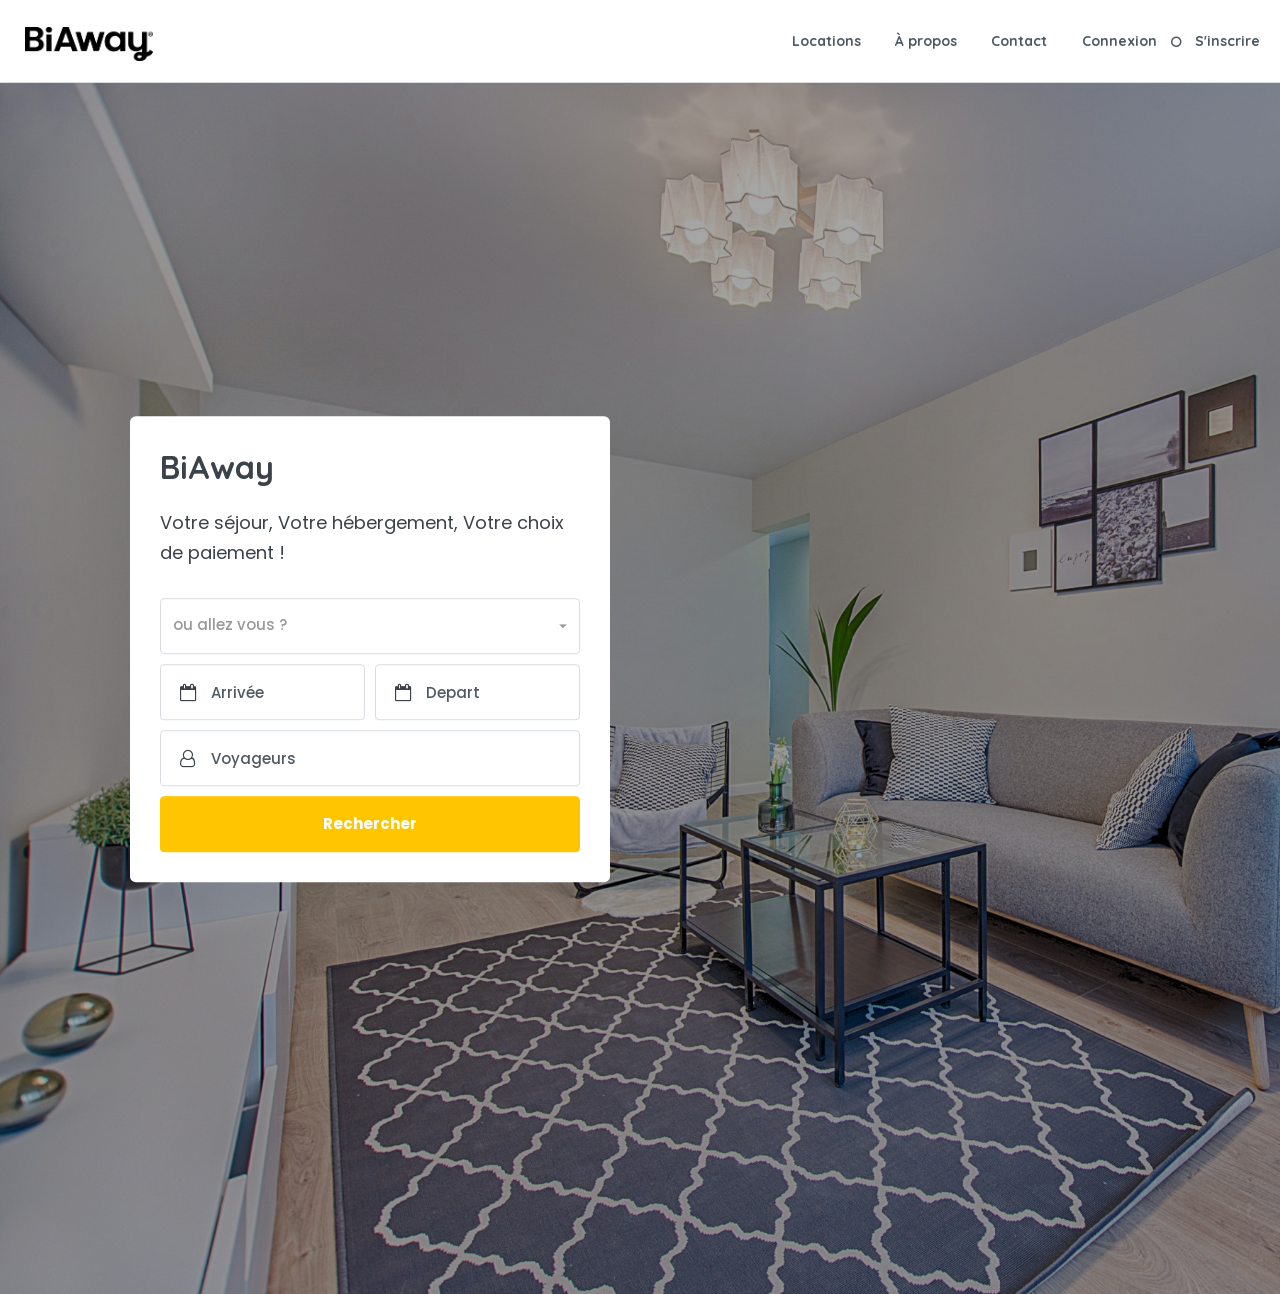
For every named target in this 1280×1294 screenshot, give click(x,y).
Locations (826, 41)
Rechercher (370, 824)
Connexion (1119, 41)
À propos (926, 41)
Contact (1019, 41)
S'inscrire (1227, 41)
